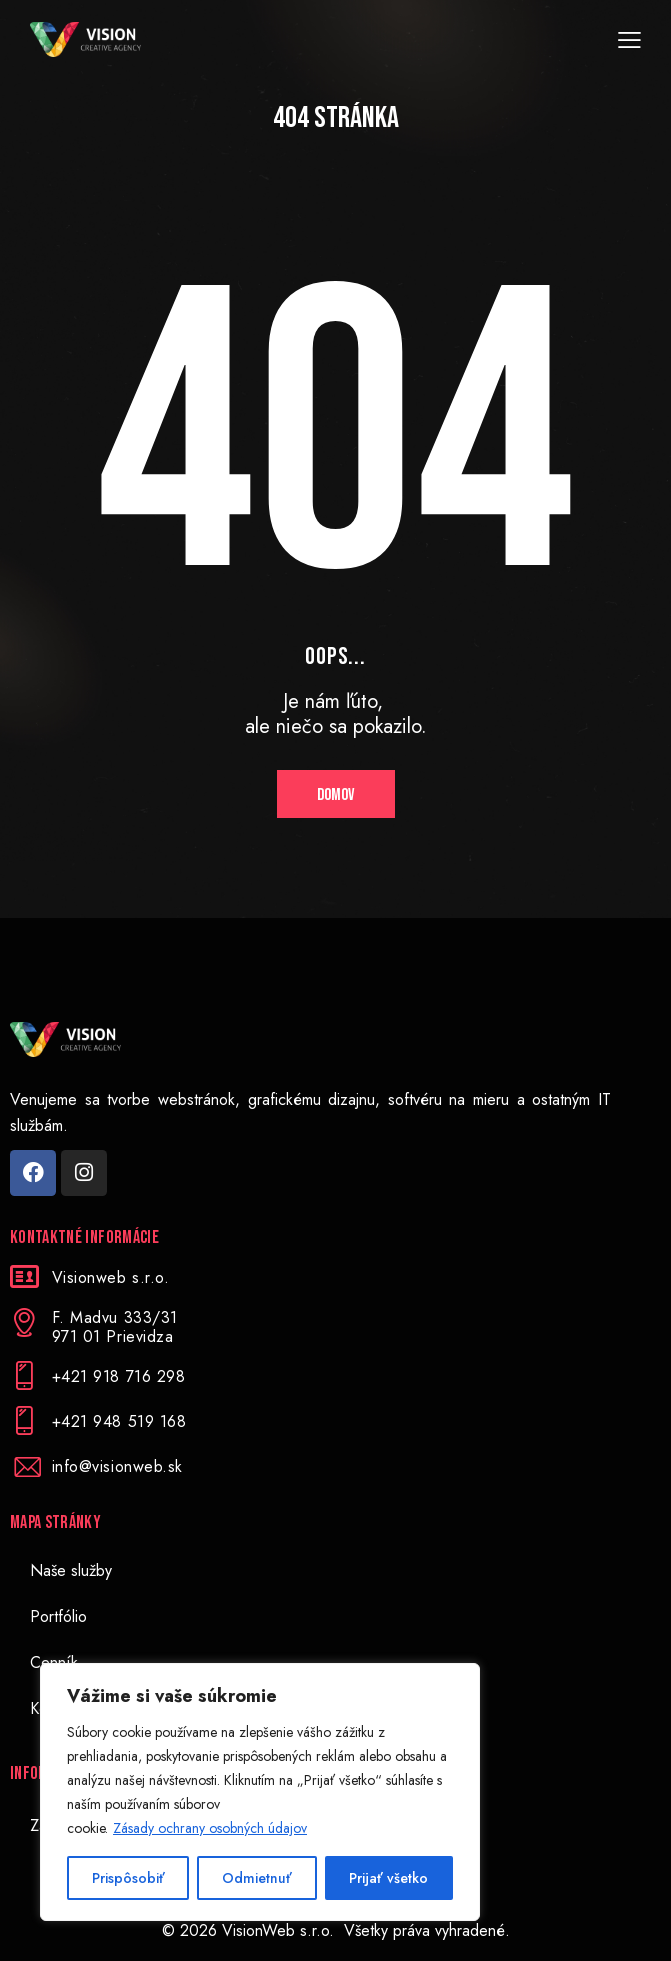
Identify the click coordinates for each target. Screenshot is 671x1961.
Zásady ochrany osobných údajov (210, 1828)
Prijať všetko (388, 1878)
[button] (629, 39)
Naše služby (71, 1570)
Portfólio (58, 1616)
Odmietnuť (257, 1878)
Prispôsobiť (128, 1878)
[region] (260, 1792)
